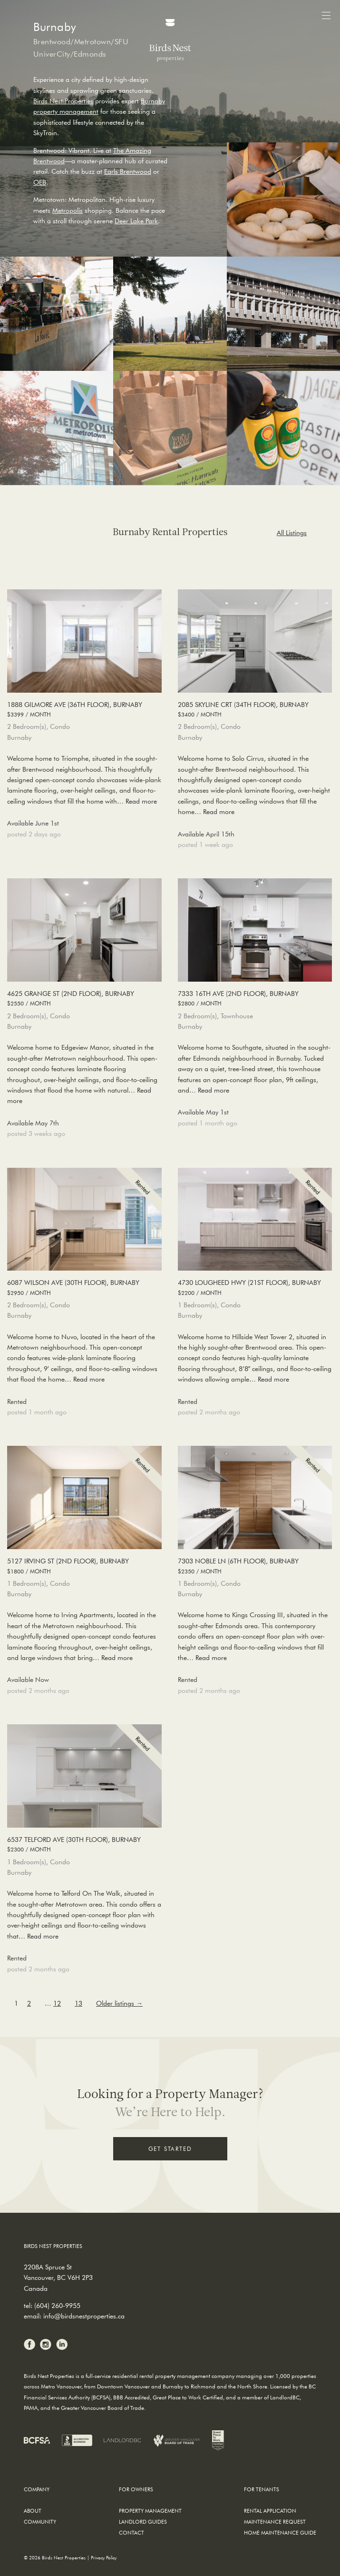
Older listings (119, 2003)
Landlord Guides (143, 2521)
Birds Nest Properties (63, 101)
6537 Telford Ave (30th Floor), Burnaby (84, 1844)
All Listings (292, 532)
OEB (39, 182)
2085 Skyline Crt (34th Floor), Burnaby (255, 709)
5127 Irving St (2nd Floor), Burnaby (84, 1566)
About (32, 2510)
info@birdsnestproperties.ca (84, 2316)
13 (78, 2003)
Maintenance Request (275, 2521)
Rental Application (270, 2510)
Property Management (150, 2510)
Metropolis (67, 210)
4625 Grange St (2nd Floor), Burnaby (84, 998)
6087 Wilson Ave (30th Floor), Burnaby (84, 1287)
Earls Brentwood (127, 171)
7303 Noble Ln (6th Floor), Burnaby (255, 1566)
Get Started (170, 2148)
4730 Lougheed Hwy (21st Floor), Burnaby (255, 1287)
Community (40, 2521)
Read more (141, 801)
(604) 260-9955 (57, 2305)
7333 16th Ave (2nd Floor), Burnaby (255, 998)
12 (57, 2003)
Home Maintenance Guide (280, 2532)
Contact (131, 2532)
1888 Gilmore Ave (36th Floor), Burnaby (84, 709)
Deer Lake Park (136, 221)
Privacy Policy (104, 2558)
